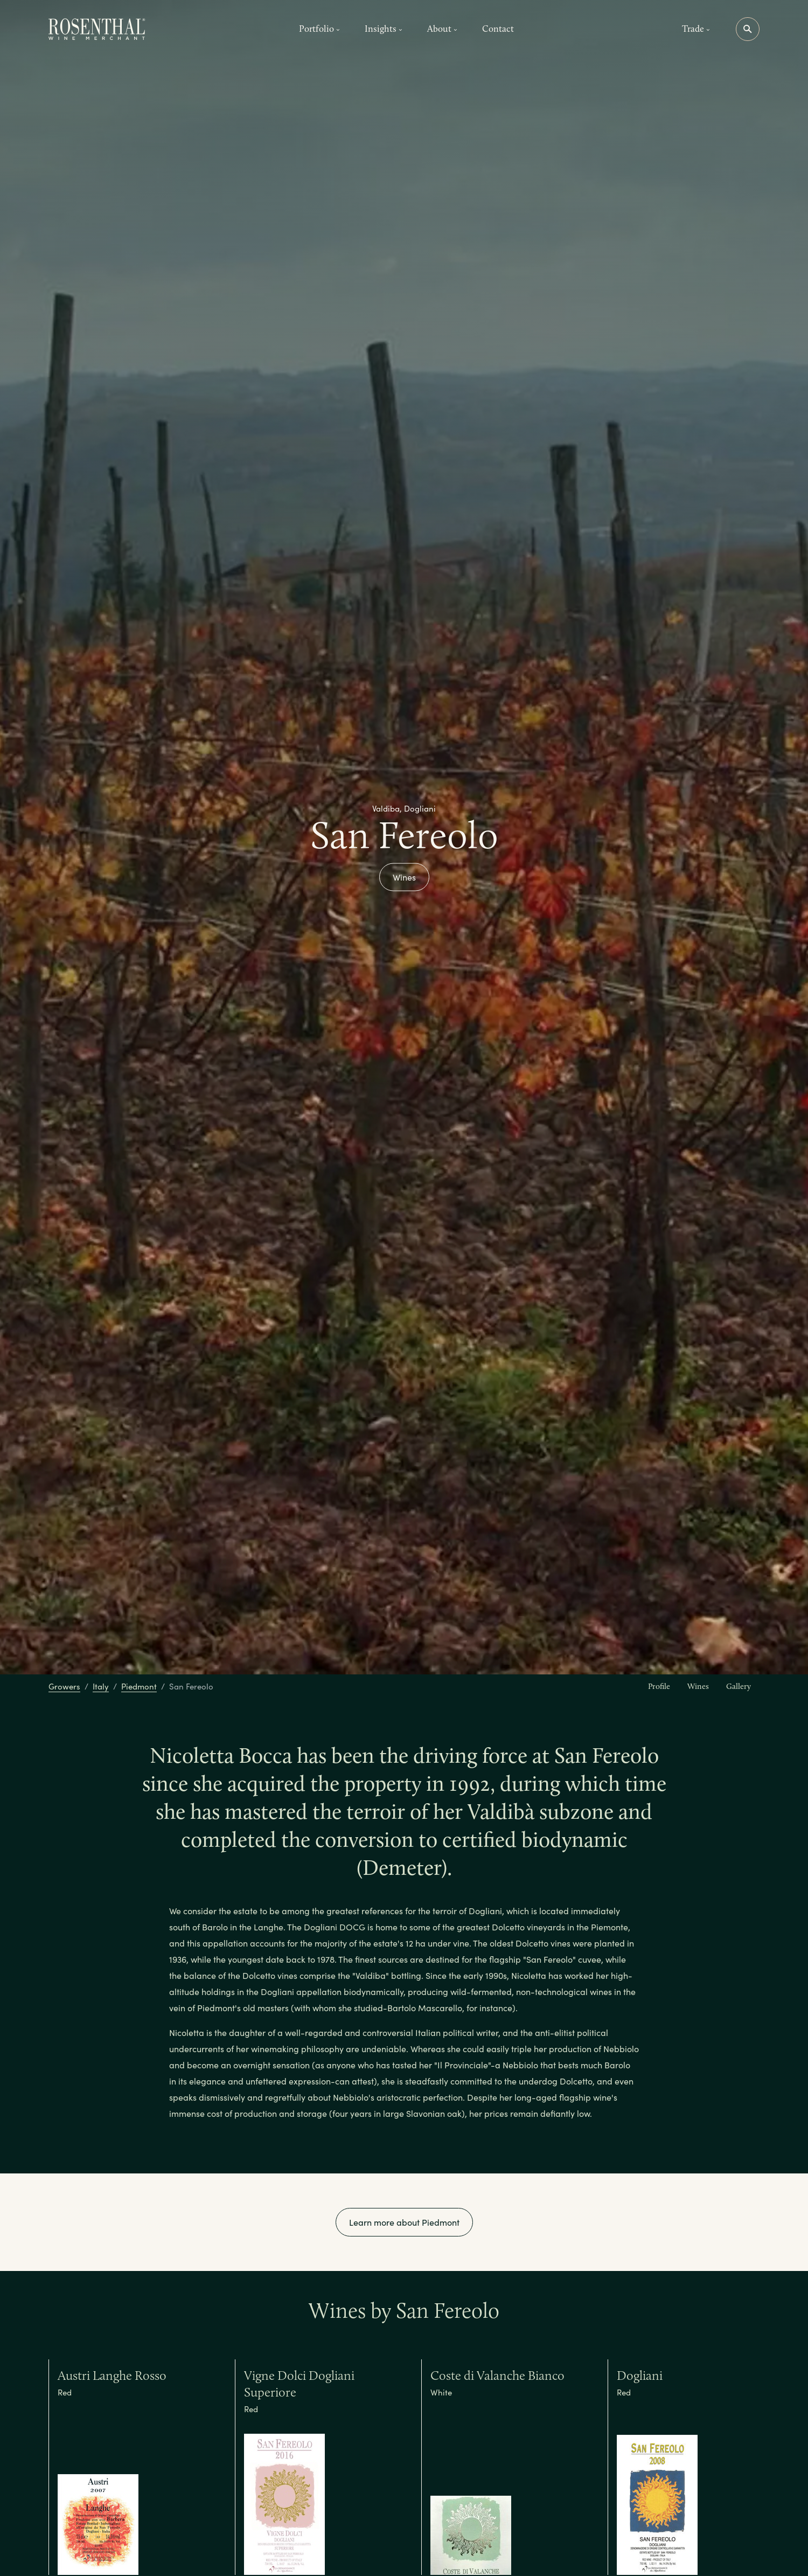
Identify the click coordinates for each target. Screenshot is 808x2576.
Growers (64, 1686)
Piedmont (139, 1686)
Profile (659, 1686)
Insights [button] (383, 28)
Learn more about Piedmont (404, 2222)
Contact (498, 28)
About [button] (442, 28)
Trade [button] (696, 28)
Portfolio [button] (319, 28)
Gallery (738, 1686)
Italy (101, 1686)
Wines (404, 877)
